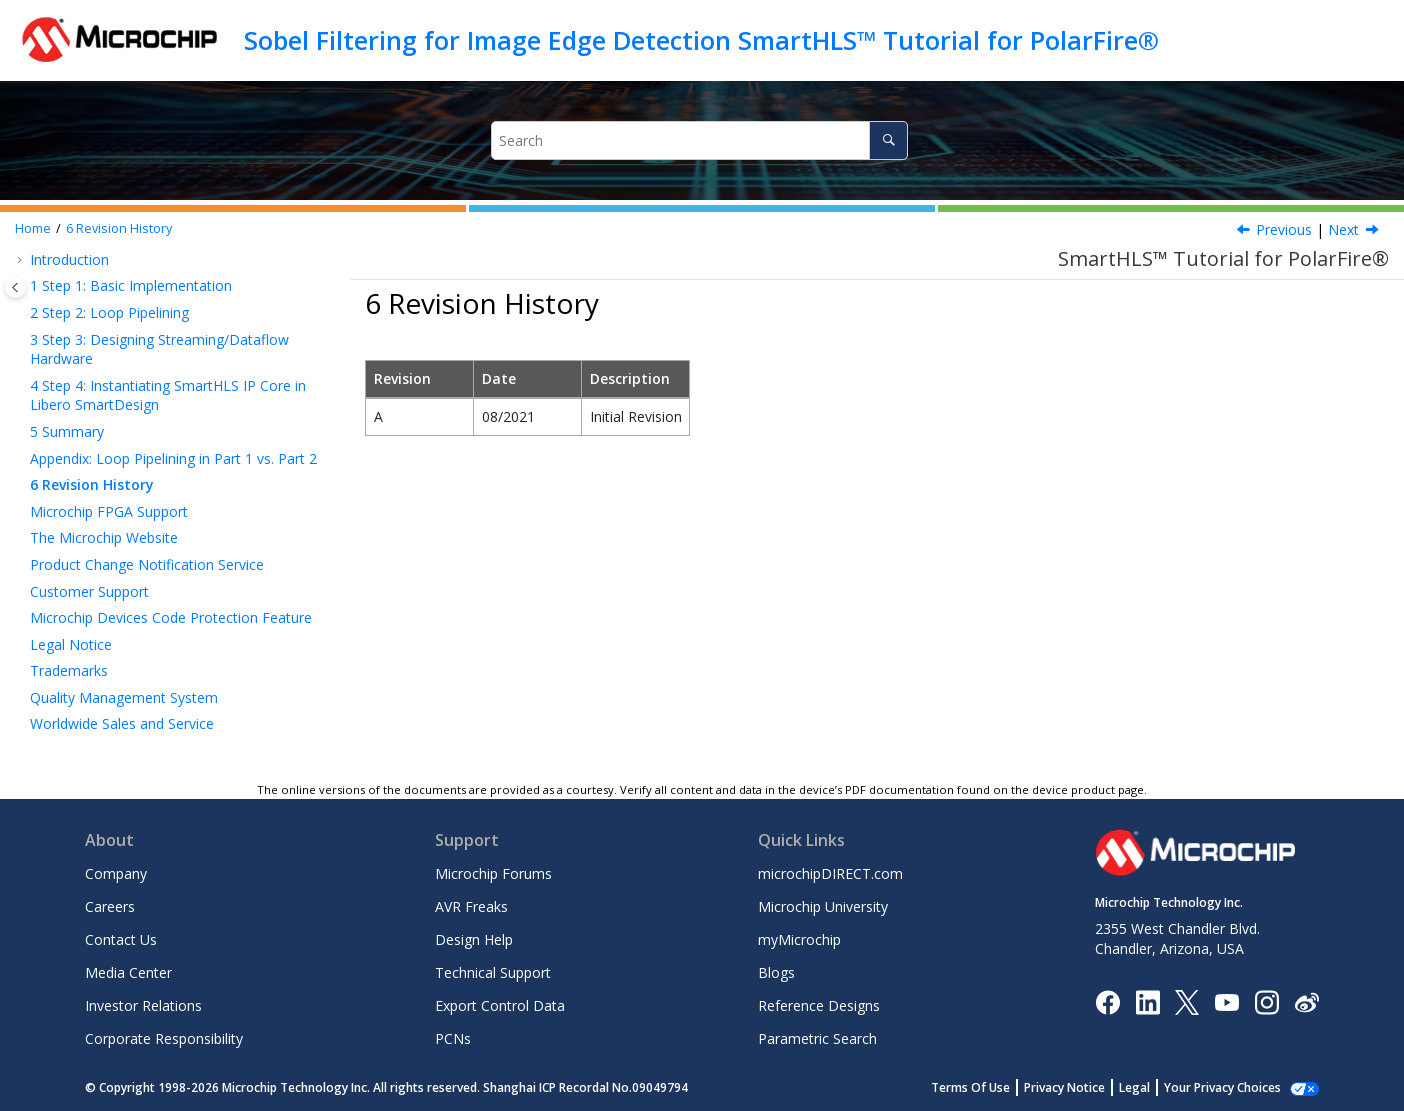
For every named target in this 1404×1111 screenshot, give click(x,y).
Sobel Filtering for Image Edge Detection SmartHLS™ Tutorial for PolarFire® (701, 40)
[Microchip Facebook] (1107, 1000)
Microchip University (823, 906)
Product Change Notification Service (147, 564)
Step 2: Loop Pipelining (109, 312)
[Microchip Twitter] (1187, 1000)
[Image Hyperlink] (1226, 1001)
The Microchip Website (104, 537)
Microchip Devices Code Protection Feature (171, 617)
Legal (1156, 1087)
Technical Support (493, 972)
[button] (22, 260)
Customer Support (89, 591)
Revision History (119, 228)
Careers (110, 906)
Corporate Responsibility (164, 1038)
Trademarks (69, 670)
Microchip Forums (493, 873)
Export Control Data (500, 1005)
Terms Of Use (992, 1087)
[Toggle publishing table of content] (15, 287)
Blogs (776, 972)
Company (116, 873)
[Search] (888, 140)
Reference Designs (819, 1005)
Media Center (128, 972)
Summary (67, 431)
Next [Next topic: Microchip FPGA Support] (1343, 229)
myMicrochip (799, 939)
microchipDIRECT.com (830, 873)
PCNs (453, 1038)
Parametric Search (817, 1038)
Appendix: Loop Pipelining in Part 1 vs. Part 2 (173, 458)
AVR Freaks (471, 906)
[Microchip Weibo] (1306, 1001)
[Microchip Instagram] (1266, 1000)
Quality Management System (124, 697)
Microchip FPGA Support (109, 511)
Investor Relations (143, 1005)
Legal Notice (71, 644)
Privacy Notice (1086, 1087)
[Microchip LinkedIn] (1147, 1000)
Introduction (69, 259)
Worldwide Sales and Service (122, 723)
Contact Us (121, 939)
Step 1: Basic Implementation (131, 285)
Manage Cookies (1233, 1087)
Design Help (474, 939)
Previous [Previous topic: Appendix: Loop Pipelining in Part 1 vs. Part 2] (1284, 229)
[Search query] (700, 140)
